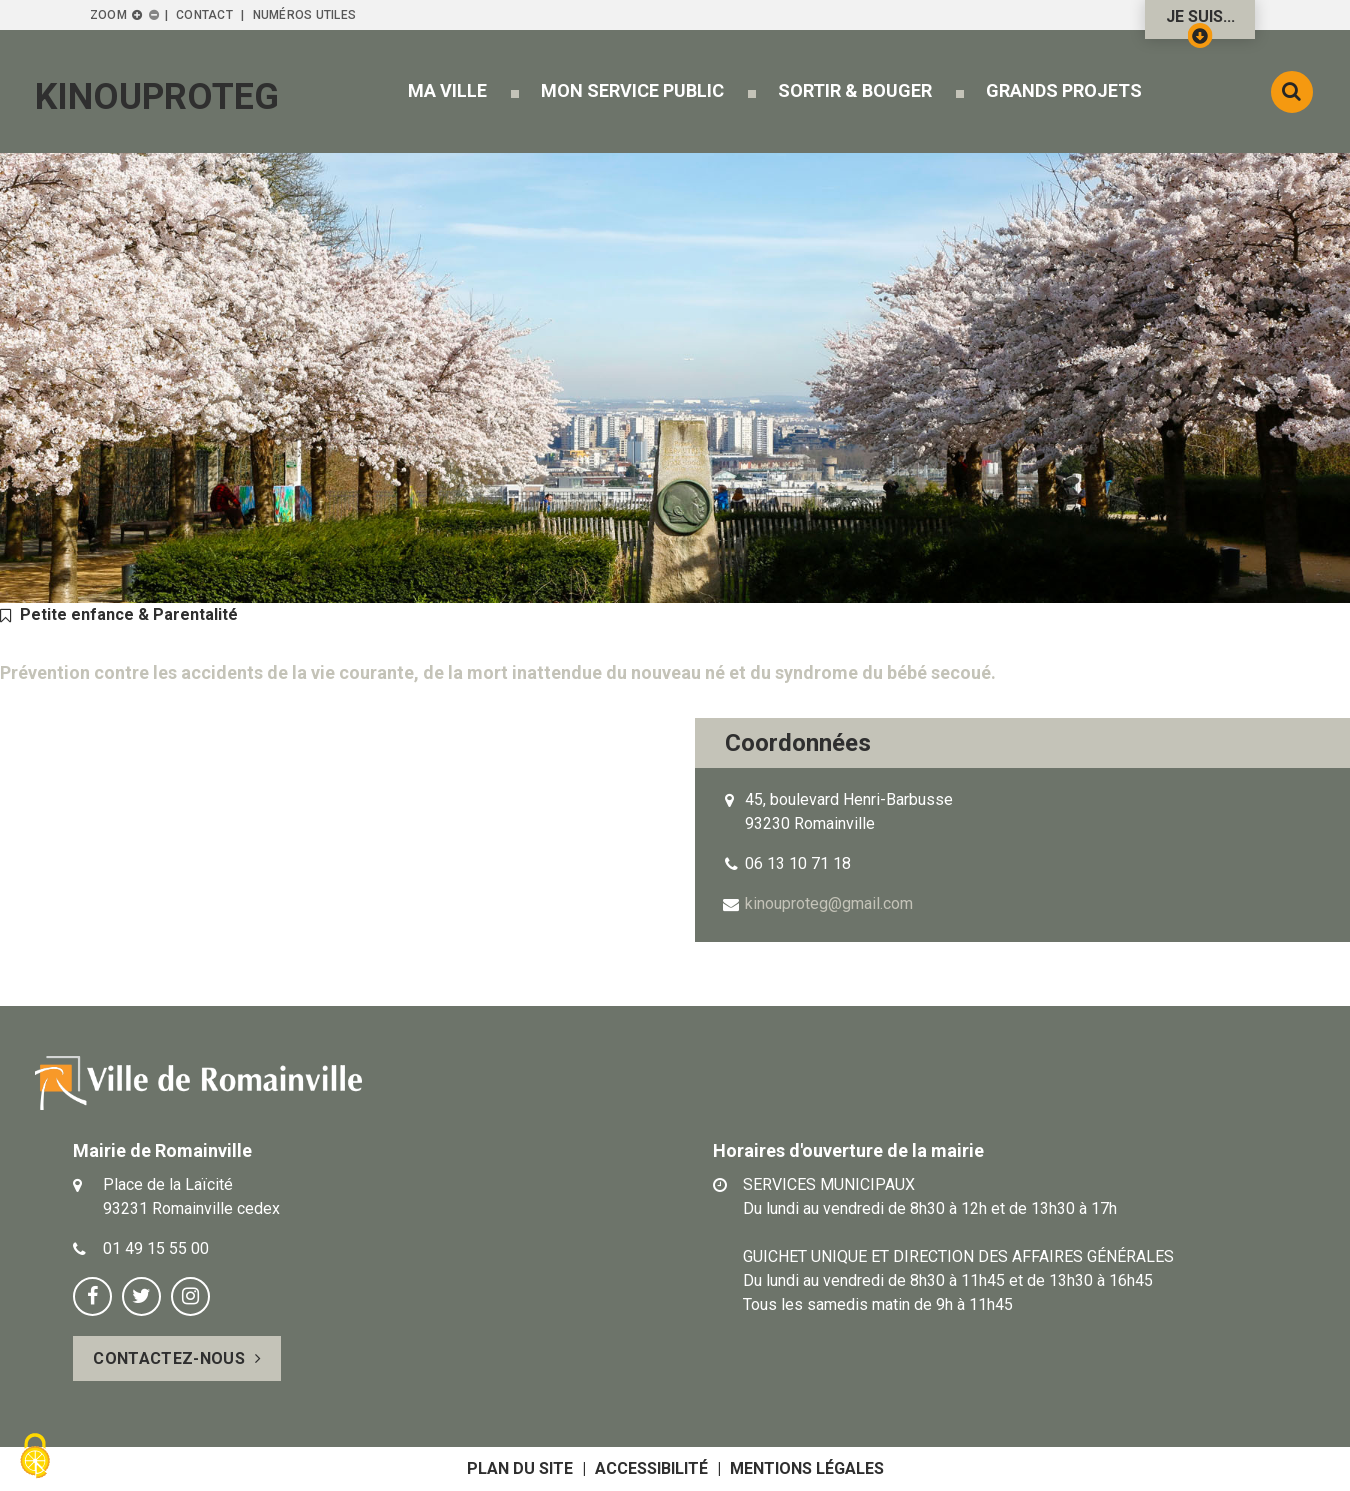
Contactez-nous (168, 1358)
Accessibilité (651, 1468)
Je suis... (1200, 23)
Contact (204, 15)
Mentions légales (807, 1468)
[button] (447, 90)
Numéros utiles (304, 15)
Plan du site (520, 1468)
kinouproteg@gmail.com (829, 903)
